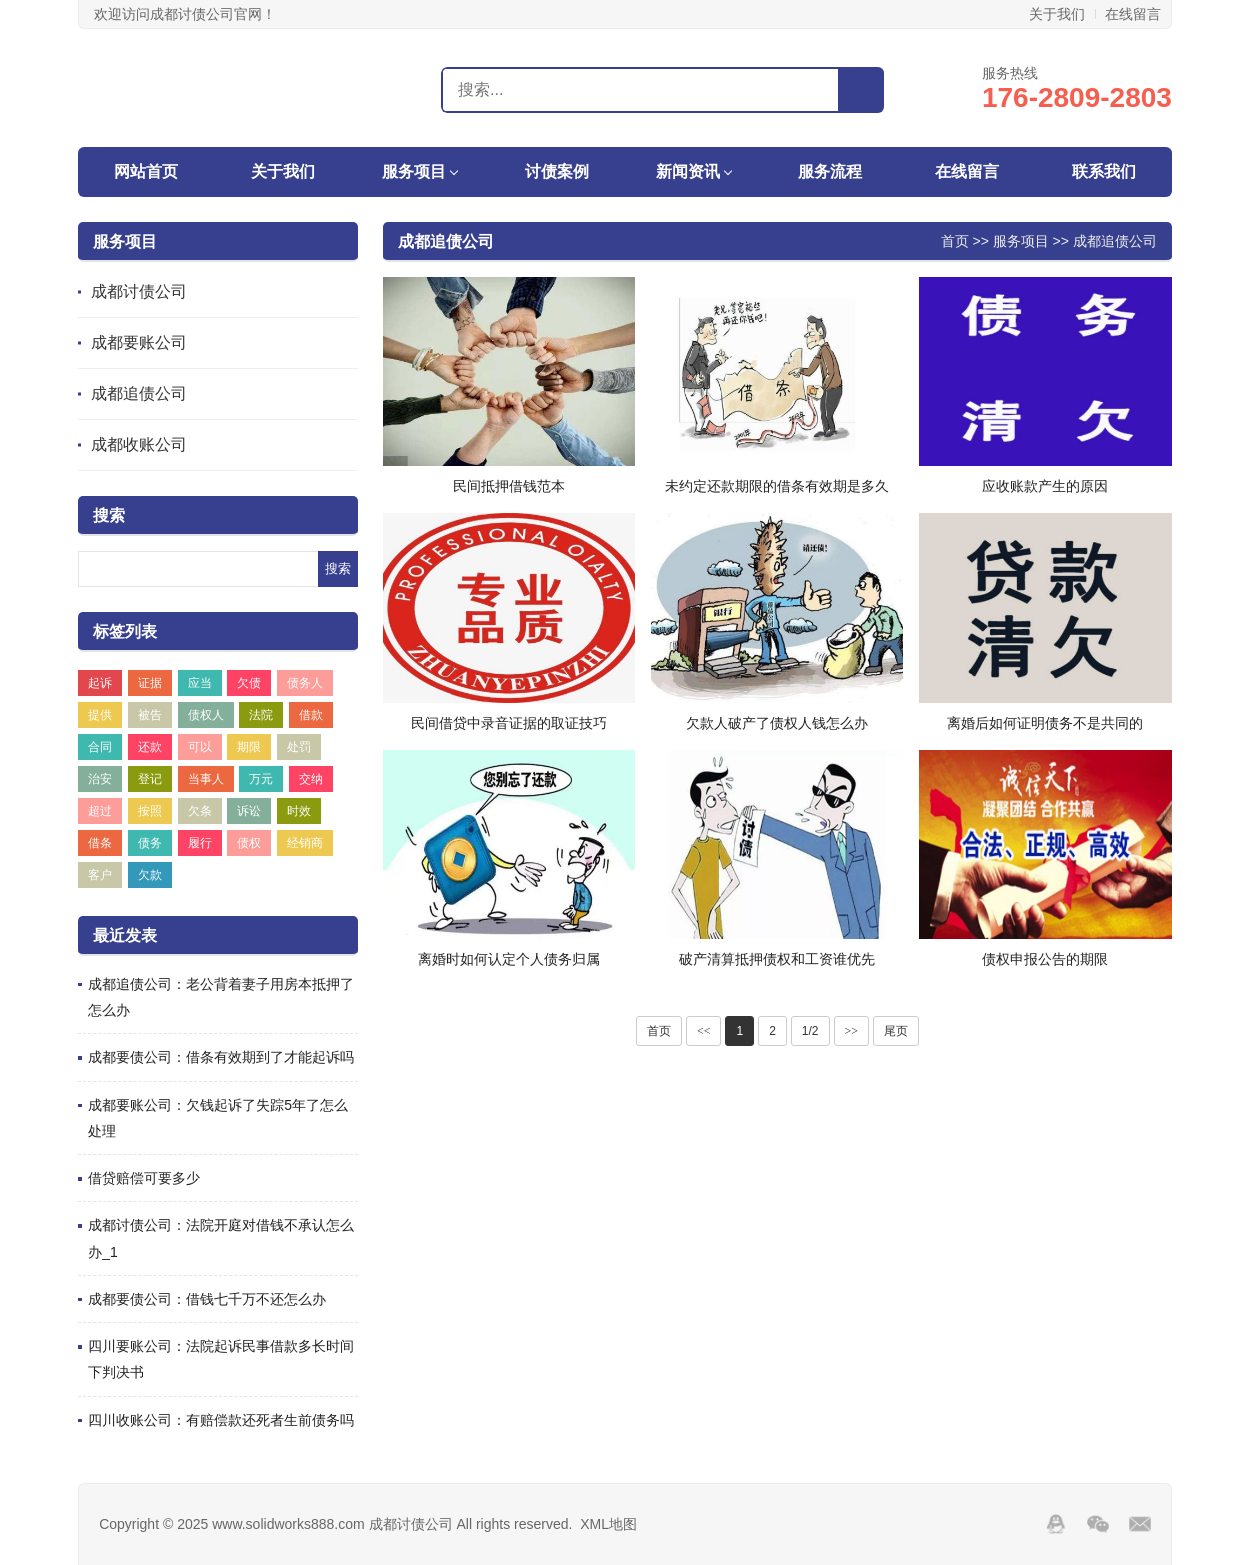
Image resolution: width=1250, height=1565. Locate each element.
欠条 (200, 811)
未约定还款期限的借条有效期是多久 (777, 486)
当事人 (206, 779)
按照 (150, 811)
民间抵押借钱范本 (509, 486)
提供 (100, 715)
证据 (150, 683)
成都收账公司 (139, 444)
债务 (150, 843)
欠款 (150, 875)
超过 (100, 811)
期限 (249, 747)
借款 (311, 715)
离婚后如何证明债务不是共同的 (1045, 723)
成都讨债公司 (139, 291)
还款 (150, 747)
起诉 (100, 683)
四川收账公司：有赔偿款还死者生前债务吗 (221, 1420)
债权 (249, 843)
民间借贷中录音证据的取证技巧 (509, 723)
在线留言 (1133, 14)
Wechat (1098, 1524)
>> (852, 1031)
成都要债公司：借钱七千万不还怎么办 (207, 1299)
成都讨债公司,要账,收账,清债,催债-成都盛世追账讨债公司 (185, 89)
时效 (299, 811)
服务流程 (830, 171)
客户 (100, 875)
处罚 (299, 747)
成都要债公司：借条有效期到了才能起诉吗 (221, 1057)
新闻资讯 (688, 171)
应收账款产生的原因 (1045, 486)
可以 (200, 747)
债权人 (206, 715)
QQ (1056, 1524)
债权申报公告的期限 (1045, 959)
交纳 (311, 779)
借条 (100, 843)
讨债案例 (557, 171)
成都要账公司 (139, 342)
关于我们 (1057, 14)
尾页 (896, 1031)
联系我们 (1104, 171)
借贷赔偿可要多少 (144, 1178)
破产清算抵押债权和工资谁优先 (777, 959)
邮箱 (1140, 1524)
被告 (150, 715)
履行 (200, 843)
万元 (261, 779)
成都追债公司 (139, 393)
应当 (200, 683)
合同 (100, 747)
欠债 (249, 683)
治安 (100, 779)
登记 (150, 779)
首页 (955, 241)
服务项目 (414, 171)
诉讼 (249, 811)
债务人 (305, 683)
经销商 (305, 843)
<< (704, 1031)
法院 (261, 715)
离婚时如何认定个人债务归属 (509, 959)
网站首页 (146, 171)
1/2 (810, 1031)
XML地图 (608, 1524)
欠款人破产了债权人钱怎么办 (777, 723)
